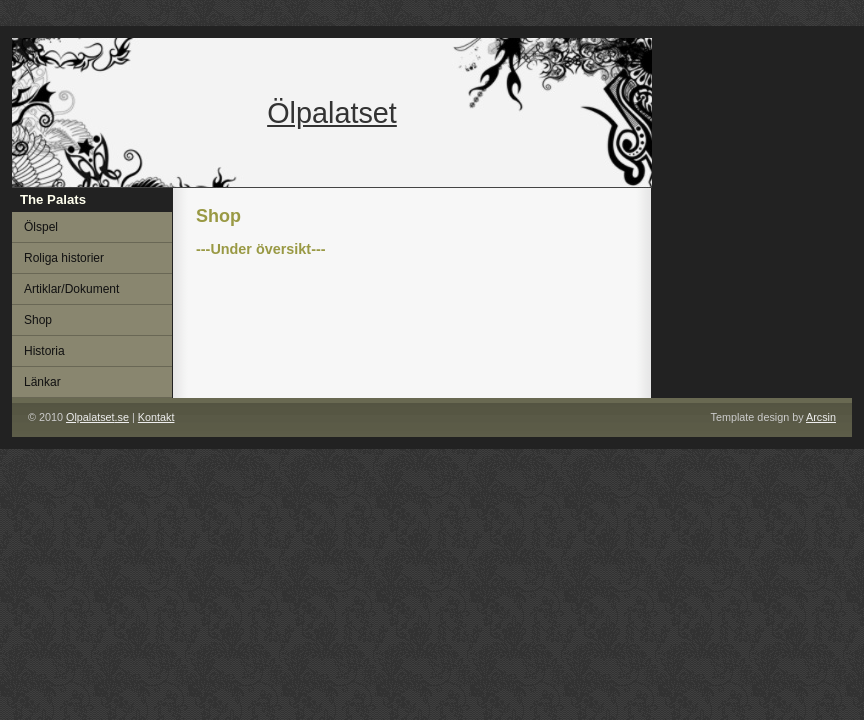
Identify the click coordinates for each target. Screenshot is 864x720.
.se (97, 417)
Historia (44, 351)
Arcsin (821, 417)
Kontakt (156, 417)
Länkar (42, 382)
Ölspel (41, 227)
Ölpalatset (332, 113)
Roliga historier (64, 258)
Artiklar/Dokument (71, 289)
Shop (38, 320)
